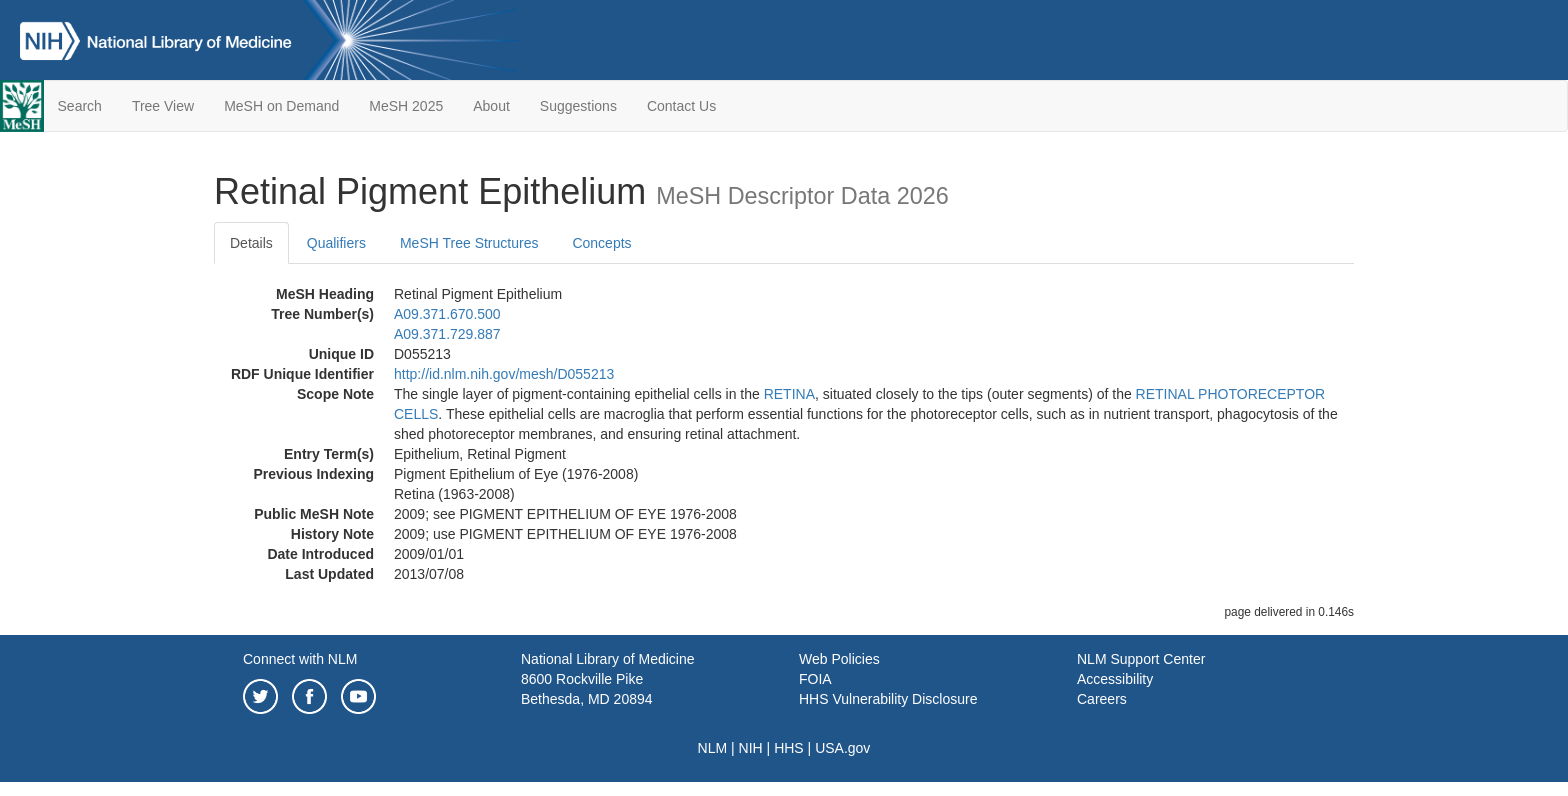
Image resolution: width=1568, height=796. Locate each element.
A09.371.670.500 (447, 314)
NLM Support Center (1141, 659)
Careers (1102, 699)
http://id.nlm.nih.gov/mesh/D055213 (504, 374)
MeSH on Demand (281, 106)
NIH (751, 748)
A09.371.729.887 (447, 334)
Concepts (601, 243)
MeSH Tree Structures (469, 243)
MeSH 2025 (406, 106)
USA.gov (842, 748)
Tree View (163, 106)
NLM (713, 748)
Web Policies (839, 659)
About (491, 106)
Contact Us (681, 106)
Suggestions (578, 106)
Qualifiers (336, 243)
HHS (789, 748)
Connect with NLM (300, 659)
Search (80, 106)
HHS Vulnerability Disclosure (888, 699)
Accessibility (1115, 679)
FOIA (815, 679)
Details (251, 243)
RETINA (789, 394)
